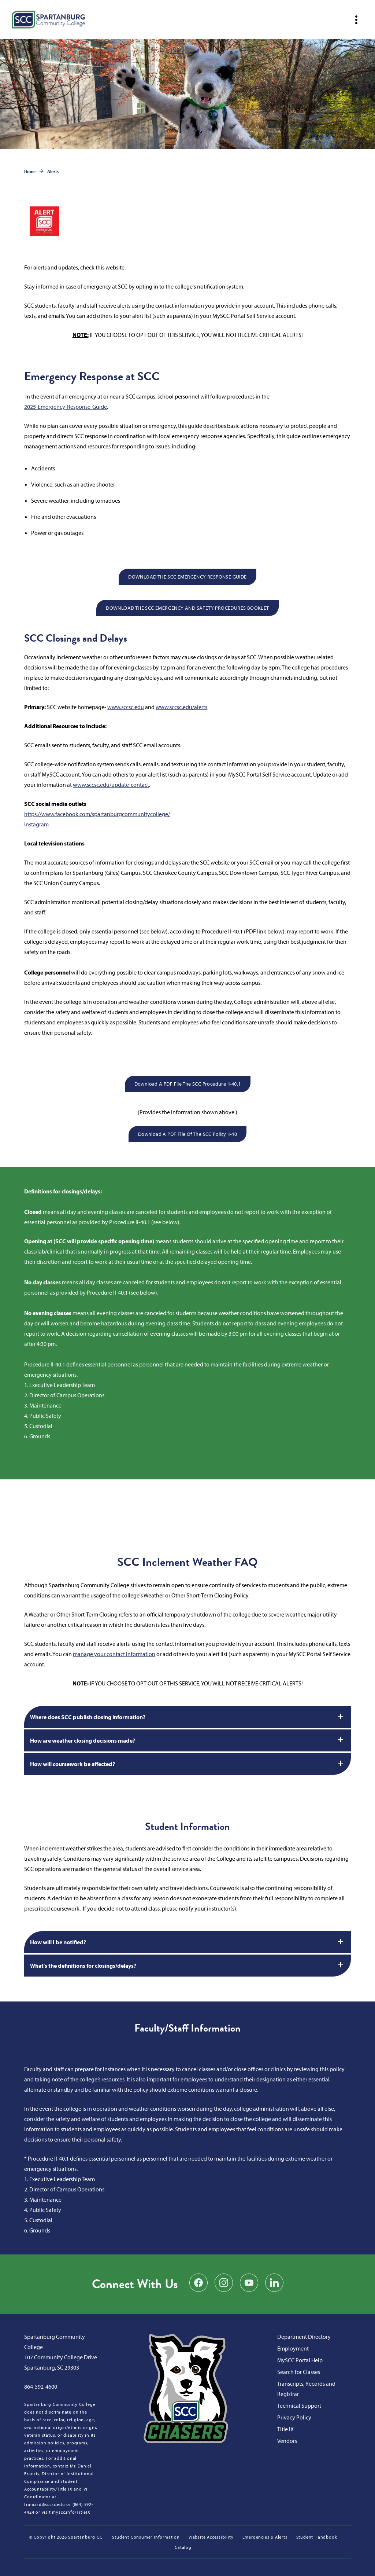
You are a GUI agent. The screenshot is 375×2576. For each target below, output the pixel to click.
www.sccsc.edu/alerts (181, 707)
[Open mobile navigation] (356, 20)
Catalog (183, 2547)
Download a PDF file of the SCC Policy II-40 (187, 1134)
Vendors (287, 2440)
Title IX (285, 2429)
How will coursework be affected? (187, 1763)
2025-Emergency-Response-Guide (65, 406)
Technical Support (299, 2405)
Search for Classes (298, 2371)
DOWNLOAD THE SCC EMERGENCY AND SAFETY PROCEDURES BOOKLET (187, 608)
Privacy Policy (294, 2417)
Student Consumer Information (145, 2537)
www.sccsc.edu (125, 707)
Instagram (36, 824)
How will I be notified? (187, 1941)
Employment (293, 2348)
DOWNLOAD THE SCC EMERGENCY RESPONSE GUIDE (187, 576)
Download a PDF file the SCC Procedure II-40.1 (187, 1083)
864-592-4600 (40, 2386)
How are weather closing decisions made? (187, 1739)
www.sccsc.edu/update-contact (111, 784)
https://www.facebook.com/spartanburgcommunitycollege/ (97, 814)
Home (30, 171)
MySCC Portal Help (300, 2360)
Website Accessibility (211, 2537)
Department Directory (304, 2336)
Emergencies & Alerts (264, 2537)
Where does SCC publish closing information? (187, 1716)
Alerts (53, 171)
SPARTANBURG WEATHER (187, 1506)
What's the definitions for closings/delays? (187, 1964)
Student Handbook (316, 2537)
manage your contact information (114, 1654)
